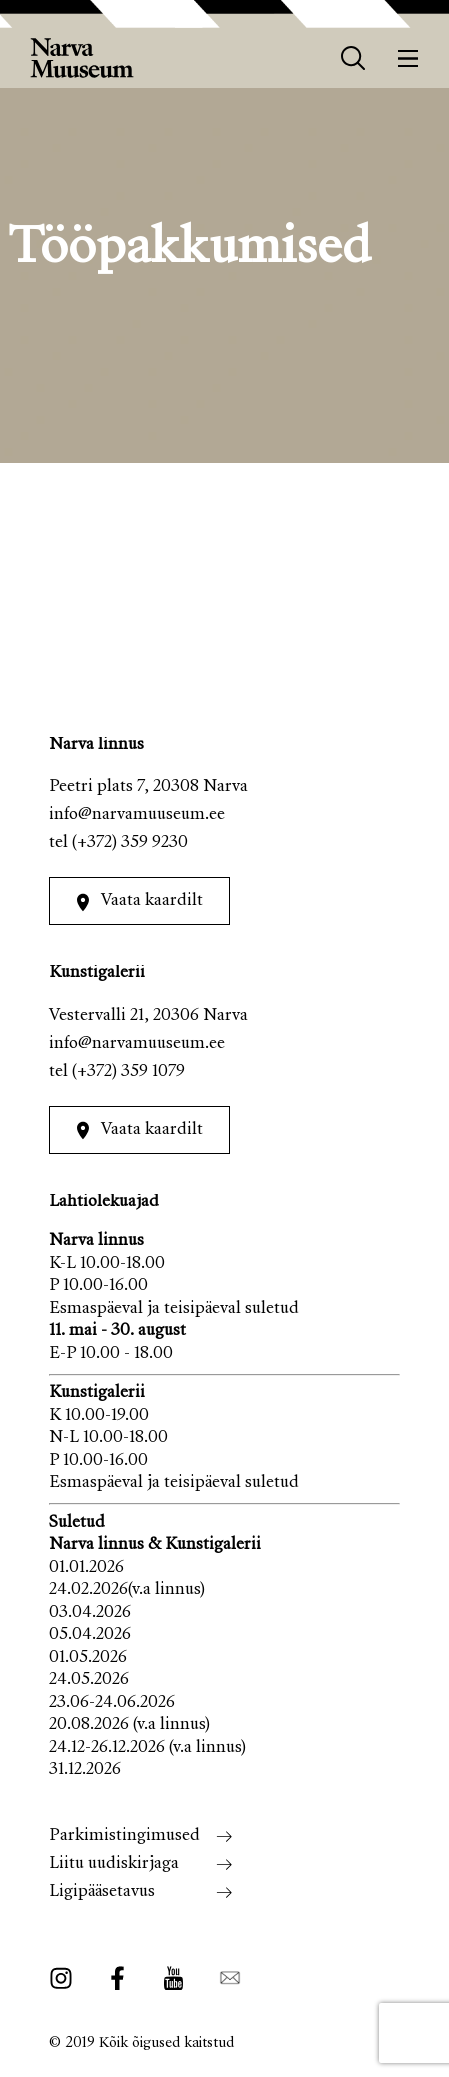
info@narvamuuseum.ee (137, 815)
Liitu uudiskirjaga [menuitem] (114, 1864)
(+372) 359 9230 (130, 843)
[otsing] (353, 58)
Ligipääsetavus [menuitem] (102, 1892)
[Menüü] (408, 58)
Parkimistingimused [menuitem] (124, 1836)
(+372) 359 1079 (128, 1072)
